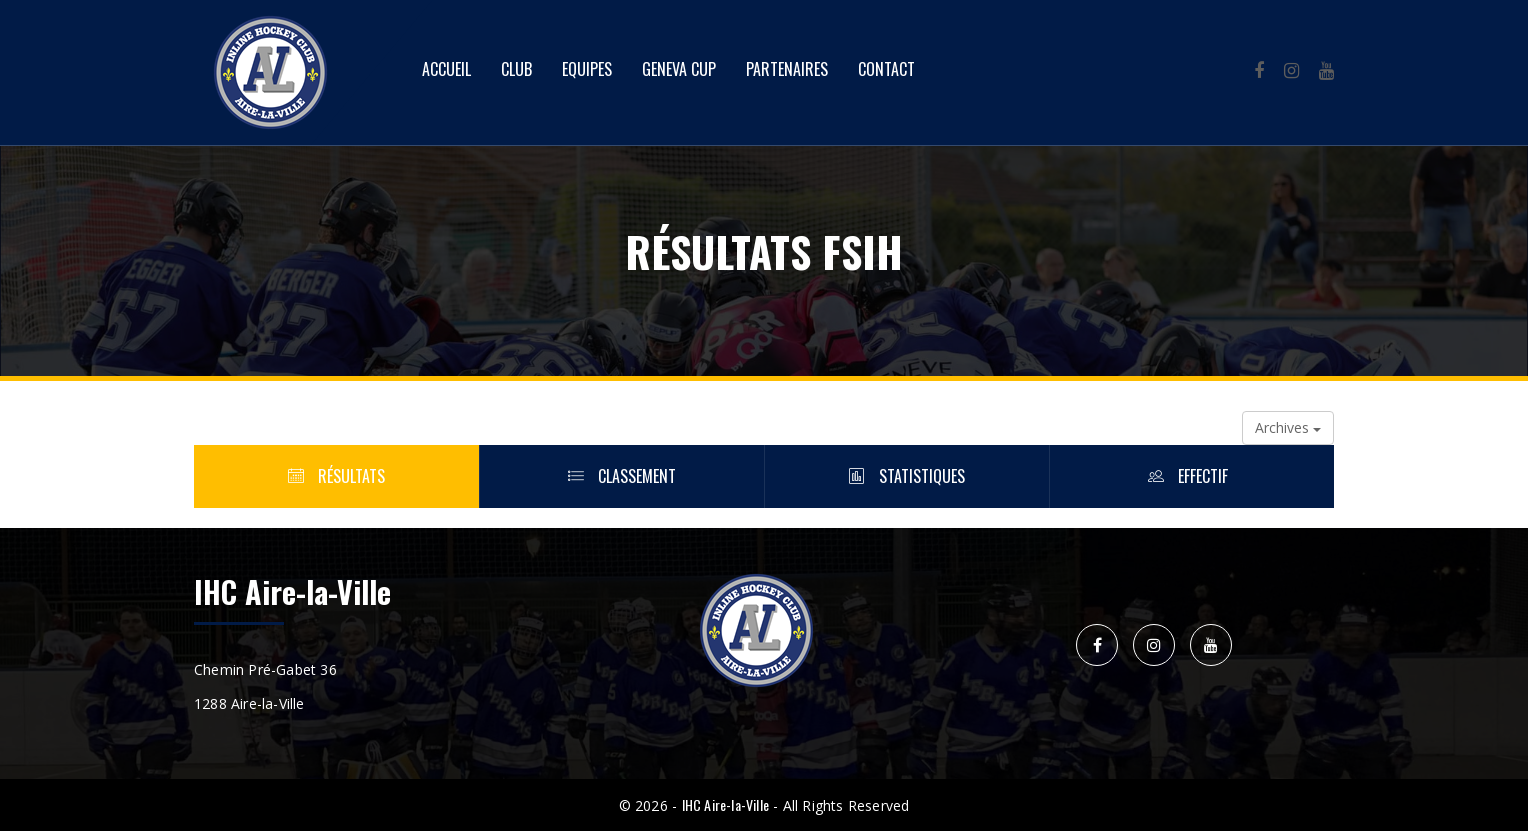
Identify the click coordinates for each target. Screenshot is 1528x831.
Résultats (336, 476)
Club (516, 69)
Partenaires (787, 69)
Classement (622, 476)
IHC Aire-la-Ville (725, 804)
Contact (886, 69)
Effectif (1192, 476)
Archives (1288, 427)
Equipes (587, 69)
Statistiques (907, 476)
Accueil (446, 69)
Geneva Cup (679, 69)
